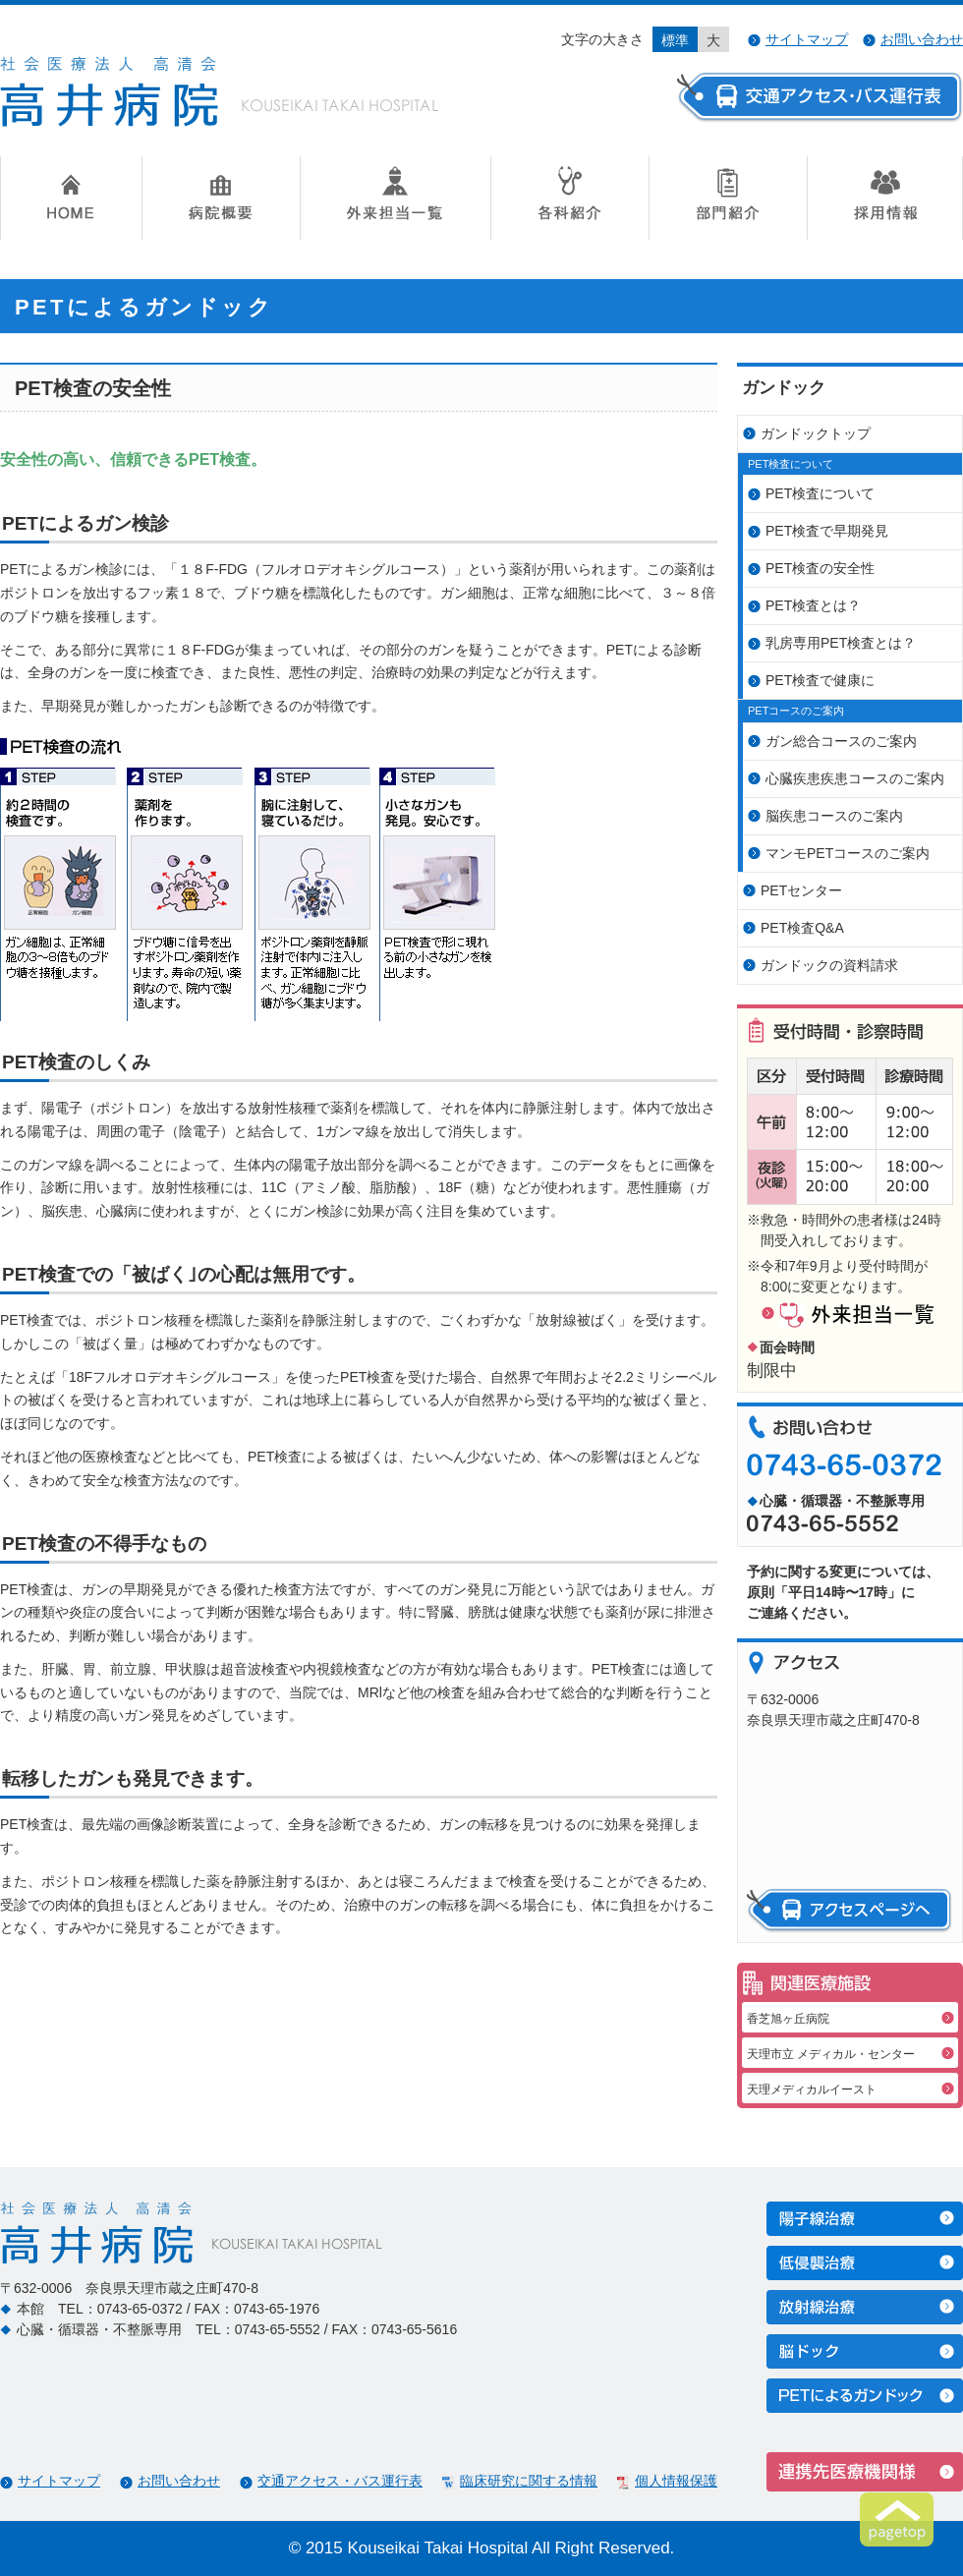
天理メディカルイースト (812, 2089)
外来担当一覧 (395, 198)
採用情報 (885, 198)
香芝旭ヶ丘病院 (788, 2019)
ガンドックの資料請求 (829, 965)
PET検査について (820, 493)
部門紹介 (728, 198)
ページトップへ (897, 2519)
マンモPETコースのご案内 (847, 853)
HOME (71, 198)
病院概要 (221, 198)
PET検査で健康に (820, 680)
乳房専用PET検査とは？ (840, 643)
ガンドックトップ (816, 433)
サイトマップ (806, 39)
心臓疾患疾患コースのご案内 (854, 778)
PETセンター (801, 890)
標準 (675, 40)
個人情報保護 (676, 2481)
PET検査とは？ (813, 605)
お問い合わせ (921, 39)
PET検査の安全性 (820, 568)
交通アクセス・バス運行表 (340, 2481)
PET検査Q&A (802, 928)
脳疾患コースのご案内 (834, 816)
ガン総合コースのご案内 (841, 741)
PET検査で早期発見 (826, 531)
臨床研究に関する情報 (528, 2481)
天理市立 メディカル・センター (831, 2054)
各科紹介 (569, 198)
